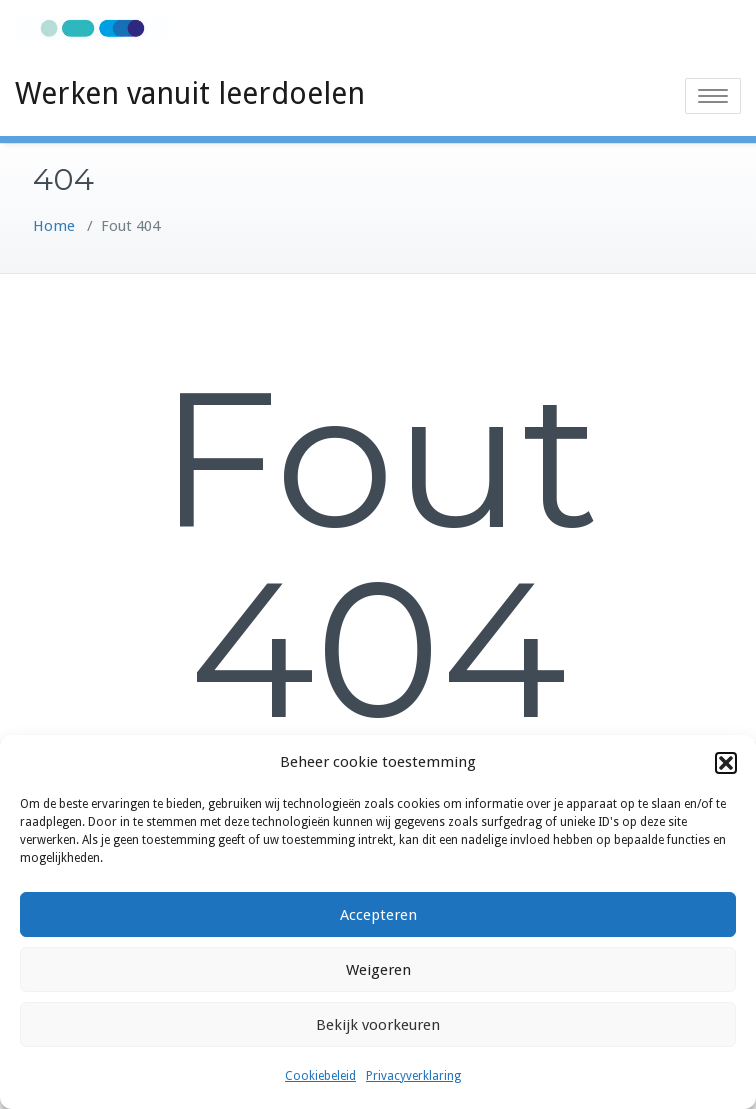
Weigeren (378, 970)
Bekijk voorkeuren (378, 1025)
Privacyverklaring (413, 1076)
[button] (726, 763)
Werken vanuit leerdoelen (190, 93)
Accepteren (378, 915)
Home (54, 226)
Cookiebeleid (320, 1076)
